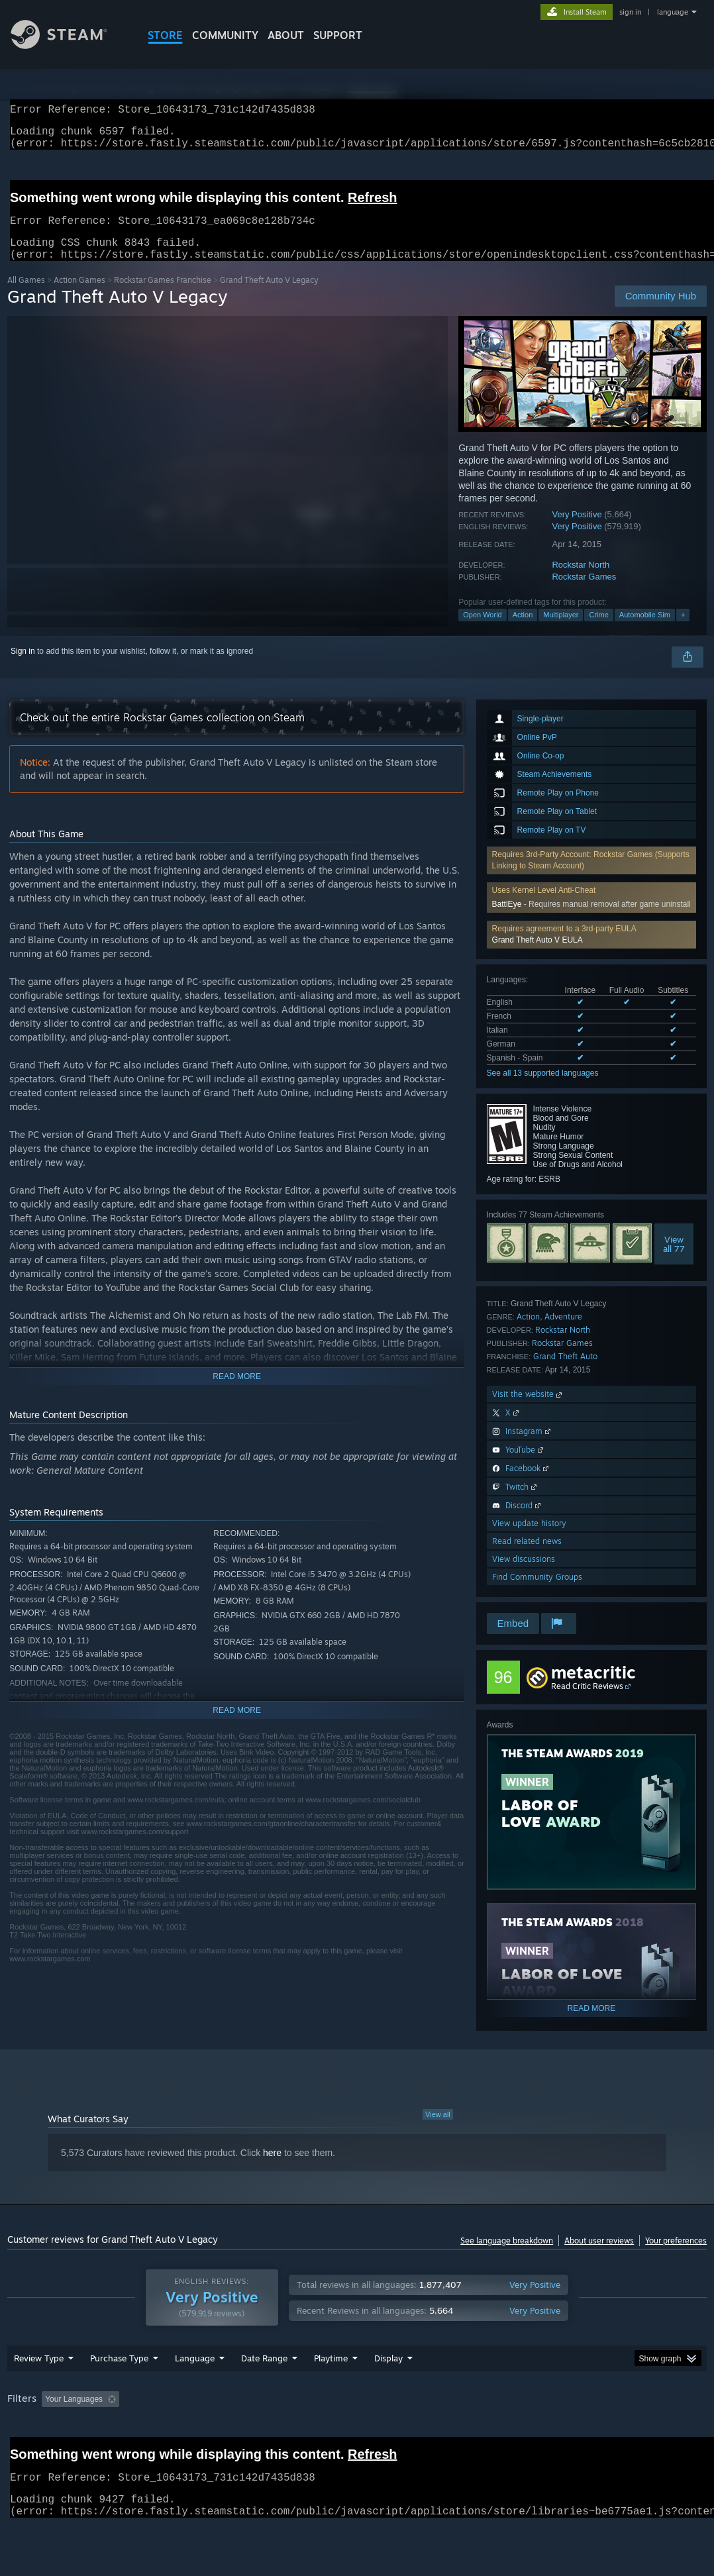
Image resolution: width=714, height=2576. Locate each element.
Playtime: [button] (310, 2433)
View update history (529, 1539)
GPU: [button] (628, 2433)
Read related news (527, 1557)
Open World (482, 631)
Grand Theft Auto (565, 1372)
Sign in (23, 667)
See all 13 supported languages (543, 1089)
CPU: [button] (584, 2433)
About (286, 35)
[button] (592, 950)
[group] (357, 2442)
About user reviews (599, 2256)
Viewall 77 (674, 1260)
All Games (26, 296)
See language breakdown (506, 2256)
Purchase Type (119, 2392)
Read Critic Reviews (587, 1702)
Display (388, 2392)
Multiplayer (560, 631)
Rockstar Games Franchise (162, 296)
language (672, 12)
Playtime (331, 2392)
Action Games (79, 296)
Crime (598, 631)
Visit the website (528, 1410)
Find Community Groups (537, 1593)
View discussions (523, 1575)
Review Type (39, 2392)
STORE (165, 35)
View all (437, 2130)
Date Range (264, 2392)
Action (523, 631)
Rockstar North (580, 581)
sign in (630, 12)
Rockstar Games (584, 592)
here (272, 2168)
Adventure (563, 1332)
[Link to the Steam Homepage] (69, 45)
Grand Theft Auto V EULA (537, 955)
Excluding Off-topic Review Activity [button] (208, 2433)
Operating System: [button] (516, 2433)
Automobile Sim (644, 631)
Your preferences (676, 2256)
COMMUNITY (225, 35)
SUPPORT (337, 35)
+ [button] (683, 631)
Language (195, 2392)
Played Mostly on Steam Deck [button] (405, 2433)
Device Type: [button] (33, 2451)
